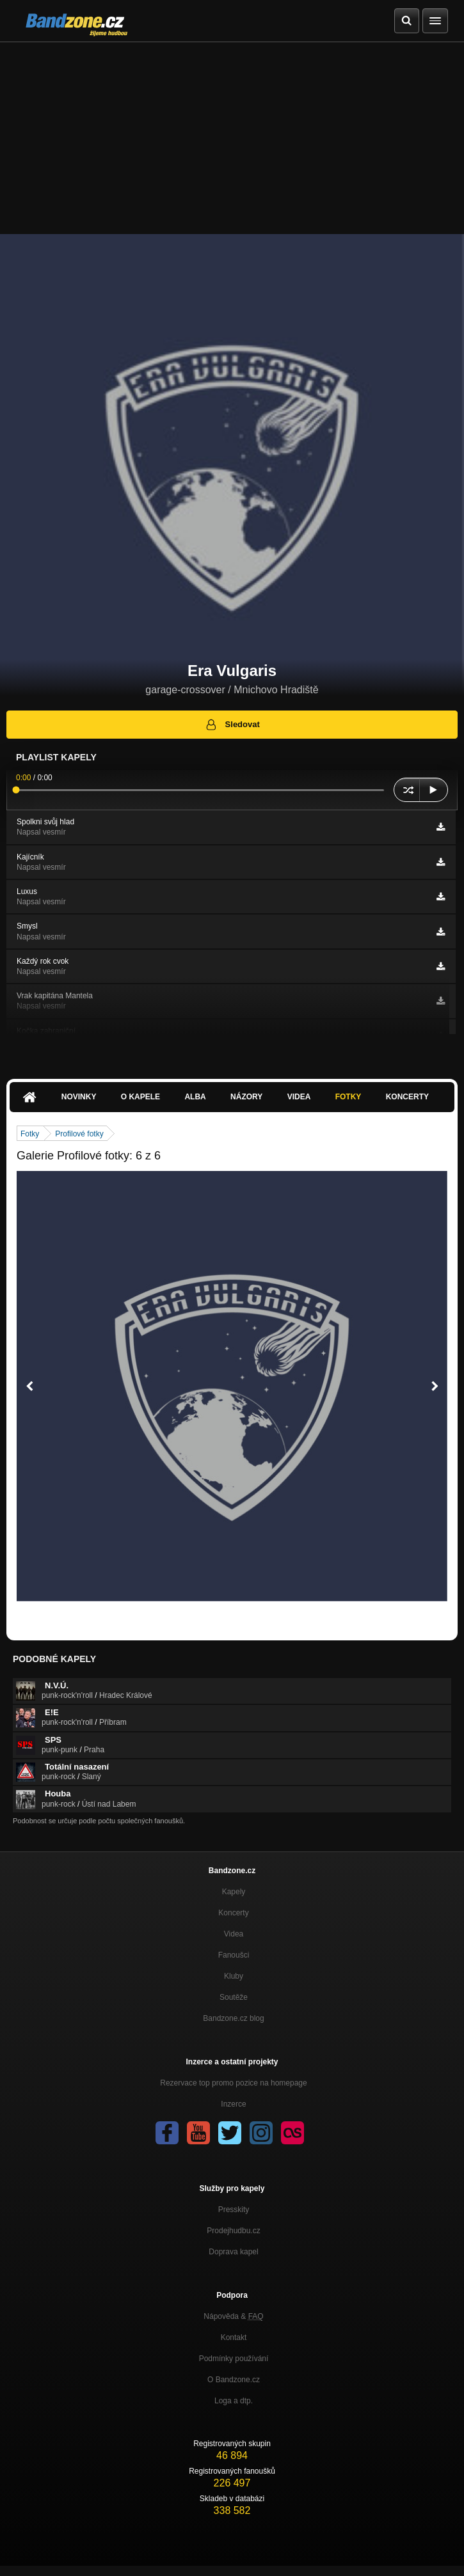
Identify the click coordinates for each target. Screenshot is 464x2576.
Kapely (234, 1891)
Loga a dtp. (233, 2400)
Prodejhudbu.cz (233, 2230)
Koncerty (407, 1096)
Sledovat (232, 725)
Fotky (348, 1096)
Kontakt (234, 2337)
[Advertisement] (232, 138)
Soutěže (234, 1997)
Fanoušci (234, 1955)
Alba (194, 1096)
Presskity (234, 2209)
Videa (299, 1096)
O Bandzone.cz (233, 2379)
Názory (246, 1096)
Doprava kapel (233, 2251)
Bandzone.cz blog (233, 2018)
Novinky (79, 1096)
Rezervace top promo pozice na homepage (233, 2082)
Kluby (233, 1976)
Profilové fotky (79, 1133)
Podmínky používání (234, 2358)
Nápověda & (233, 2316)
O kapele (140, 1096)
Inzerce (233, 2104)
